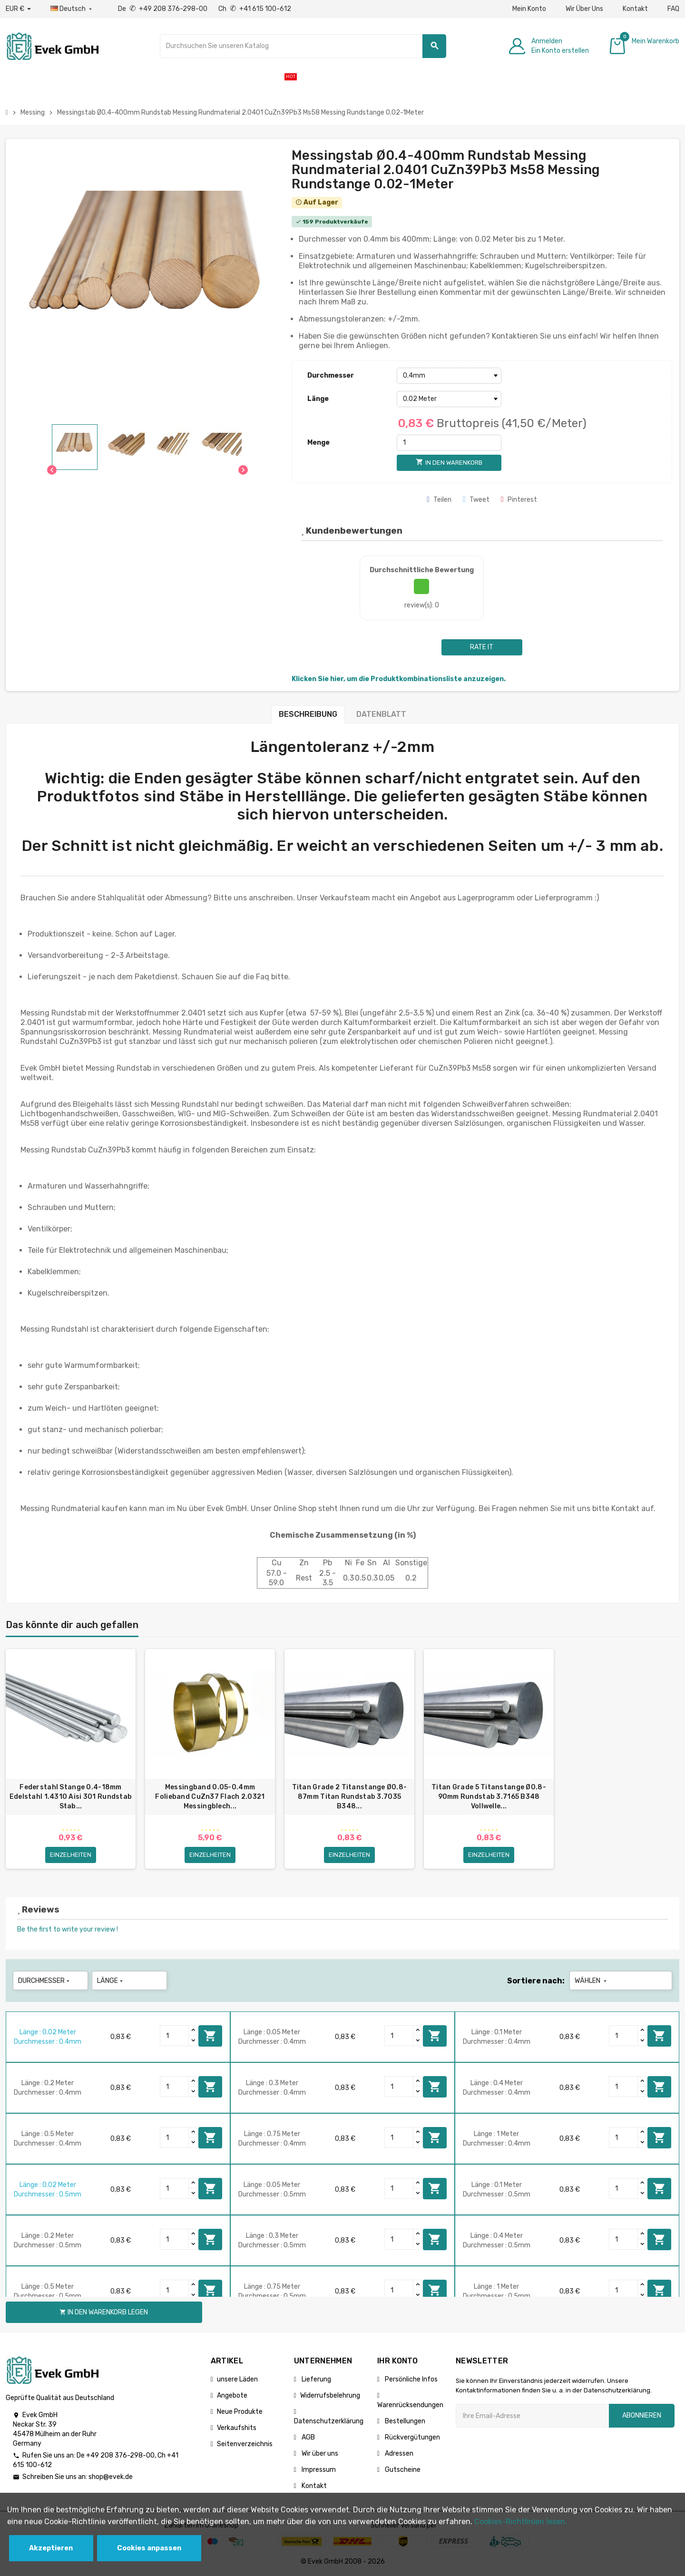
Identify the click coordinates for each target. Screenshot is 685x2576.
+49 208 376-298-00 (120, 2455)
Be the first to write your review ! (67, 1929)
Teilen (439, 500)
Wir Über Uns (584, 9)
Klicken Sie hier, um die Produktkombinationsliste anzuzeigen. (399, 679)
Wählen (591, 1981)
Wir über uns (319, 2453)
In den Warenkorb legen (210, 2035)
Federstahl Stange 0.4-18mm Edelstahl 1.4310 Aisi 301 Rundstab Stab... (71, 1796)
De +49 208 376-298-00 (163, 9)
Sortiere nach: (536, 1980)
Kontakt (635, 9)
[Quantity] (174, 2035)
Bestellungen (404, 2421)
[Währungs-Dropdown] (18, 9)
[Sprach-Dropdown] (72, 9)
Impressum (318, 2470)
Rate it (481, 647)
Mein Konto (529, 9)
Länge (318, 399)
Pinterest (519, 500)
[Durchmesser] (449, 376)
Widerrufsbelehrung (330, 2395)
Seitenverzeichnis (245, 2444)
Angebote (232, 2395)
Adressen (398, 2453)
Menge (318, 443)
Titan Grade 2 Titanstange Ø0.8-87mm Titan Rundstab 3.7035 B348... (349, 1796)
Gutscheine (402, 2470)
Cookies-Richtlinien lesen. (520, 2521)
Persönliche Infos (410, 2379)
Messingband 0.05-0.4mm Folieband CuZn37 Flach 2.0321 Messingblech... (209, 1796)
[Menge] (449, 443)
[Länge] (449, 399)
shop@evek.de (110, 2477)
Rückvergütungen (411, 2437)
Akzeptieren (51, 2548)
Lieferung (315, 2379)
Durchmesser (330, 375)
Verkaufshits (236, 2428)
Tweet (476, 500)
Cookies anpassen (149, 2548)
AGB (307, 2437)
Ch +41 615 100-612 (254, 9)
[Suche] (303, 46)
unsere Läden (237, 2379)
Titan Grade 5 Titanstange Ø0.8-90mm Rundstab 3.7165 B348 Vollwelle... (488, 1796)
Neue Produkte (240, 2412)
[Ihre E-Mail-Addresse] (532, 2416)
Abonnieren (641, 2415)
